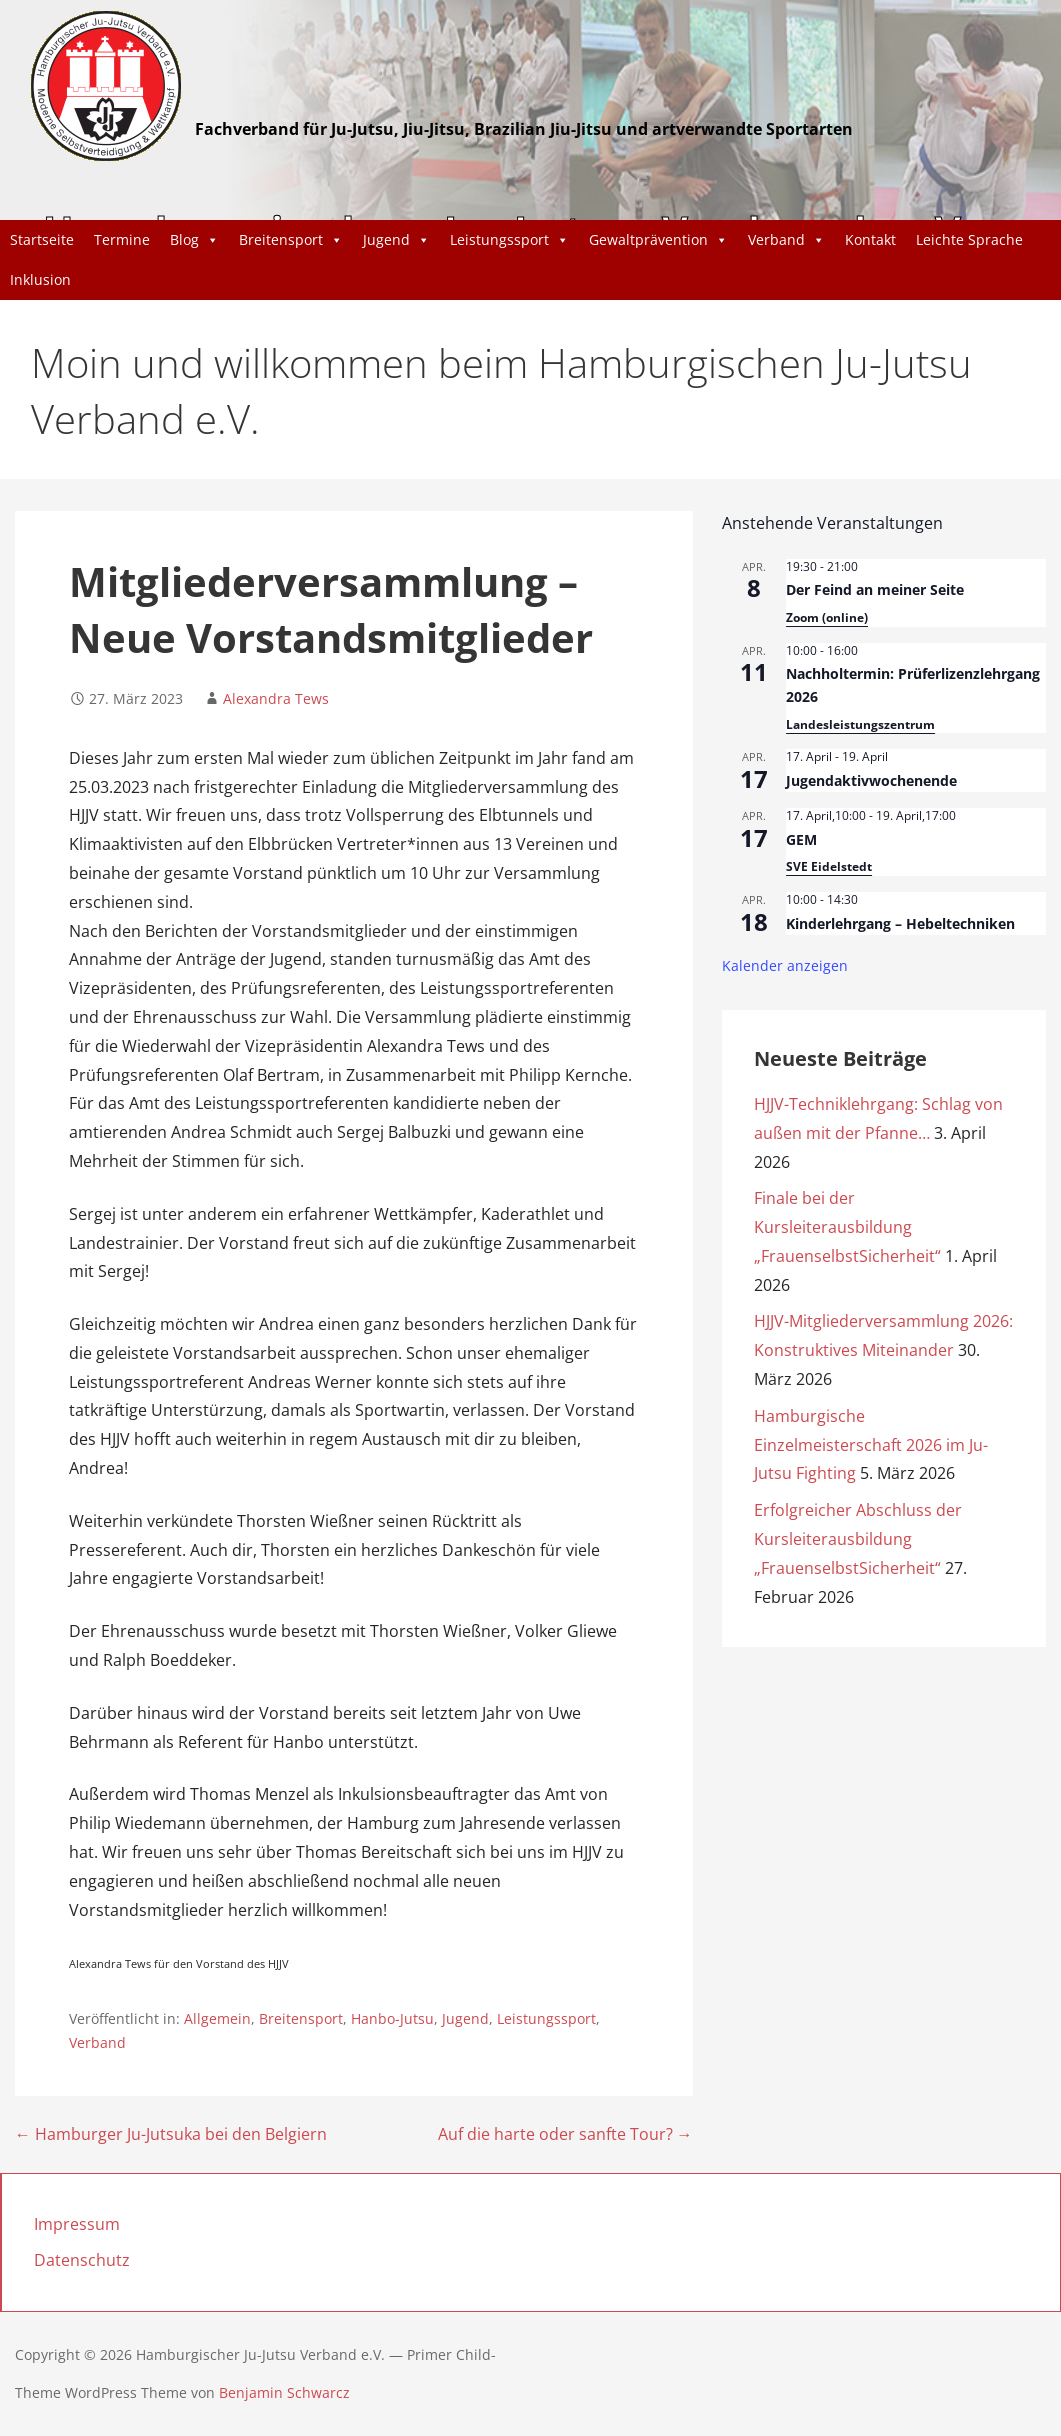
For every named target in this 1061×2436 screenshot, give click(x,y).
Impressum (77, 2224)
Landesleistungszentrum (860, 724)
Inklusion (40, 279)
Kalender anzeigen (785, 965)
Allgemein (217, 2018)
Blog (194, 240)
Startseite (42, 239)
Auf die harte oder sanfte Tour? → (565, 2134)
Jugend (396, 240)
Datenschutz (82, 2260)
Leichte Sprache (969, 239)
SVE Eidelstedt (829, 866)
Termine (122, 239)
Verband (786, 240)
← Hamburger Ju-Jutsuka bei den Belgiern (171, 2134)
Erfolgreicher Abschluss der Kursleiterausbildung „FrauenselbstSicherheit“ (858, 1539)
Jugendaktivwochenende (871, 780)
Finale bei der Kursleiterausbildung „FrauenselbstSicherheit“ (847, 1227)
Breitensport (291, 240)
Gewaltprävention (658, 240)
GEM (801, 839)
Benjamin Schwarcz (284, 2392)
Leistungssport (509, 240)
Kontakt (870, 239)
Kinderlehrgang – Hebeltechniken (900, 923)
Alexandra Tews (276, 698)
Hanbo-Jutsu (392, 2018)
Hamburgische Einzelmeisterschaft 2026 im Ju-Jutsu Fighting (871, 1445)
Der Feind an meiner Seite (875, 589)
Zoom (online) (827, 617)
